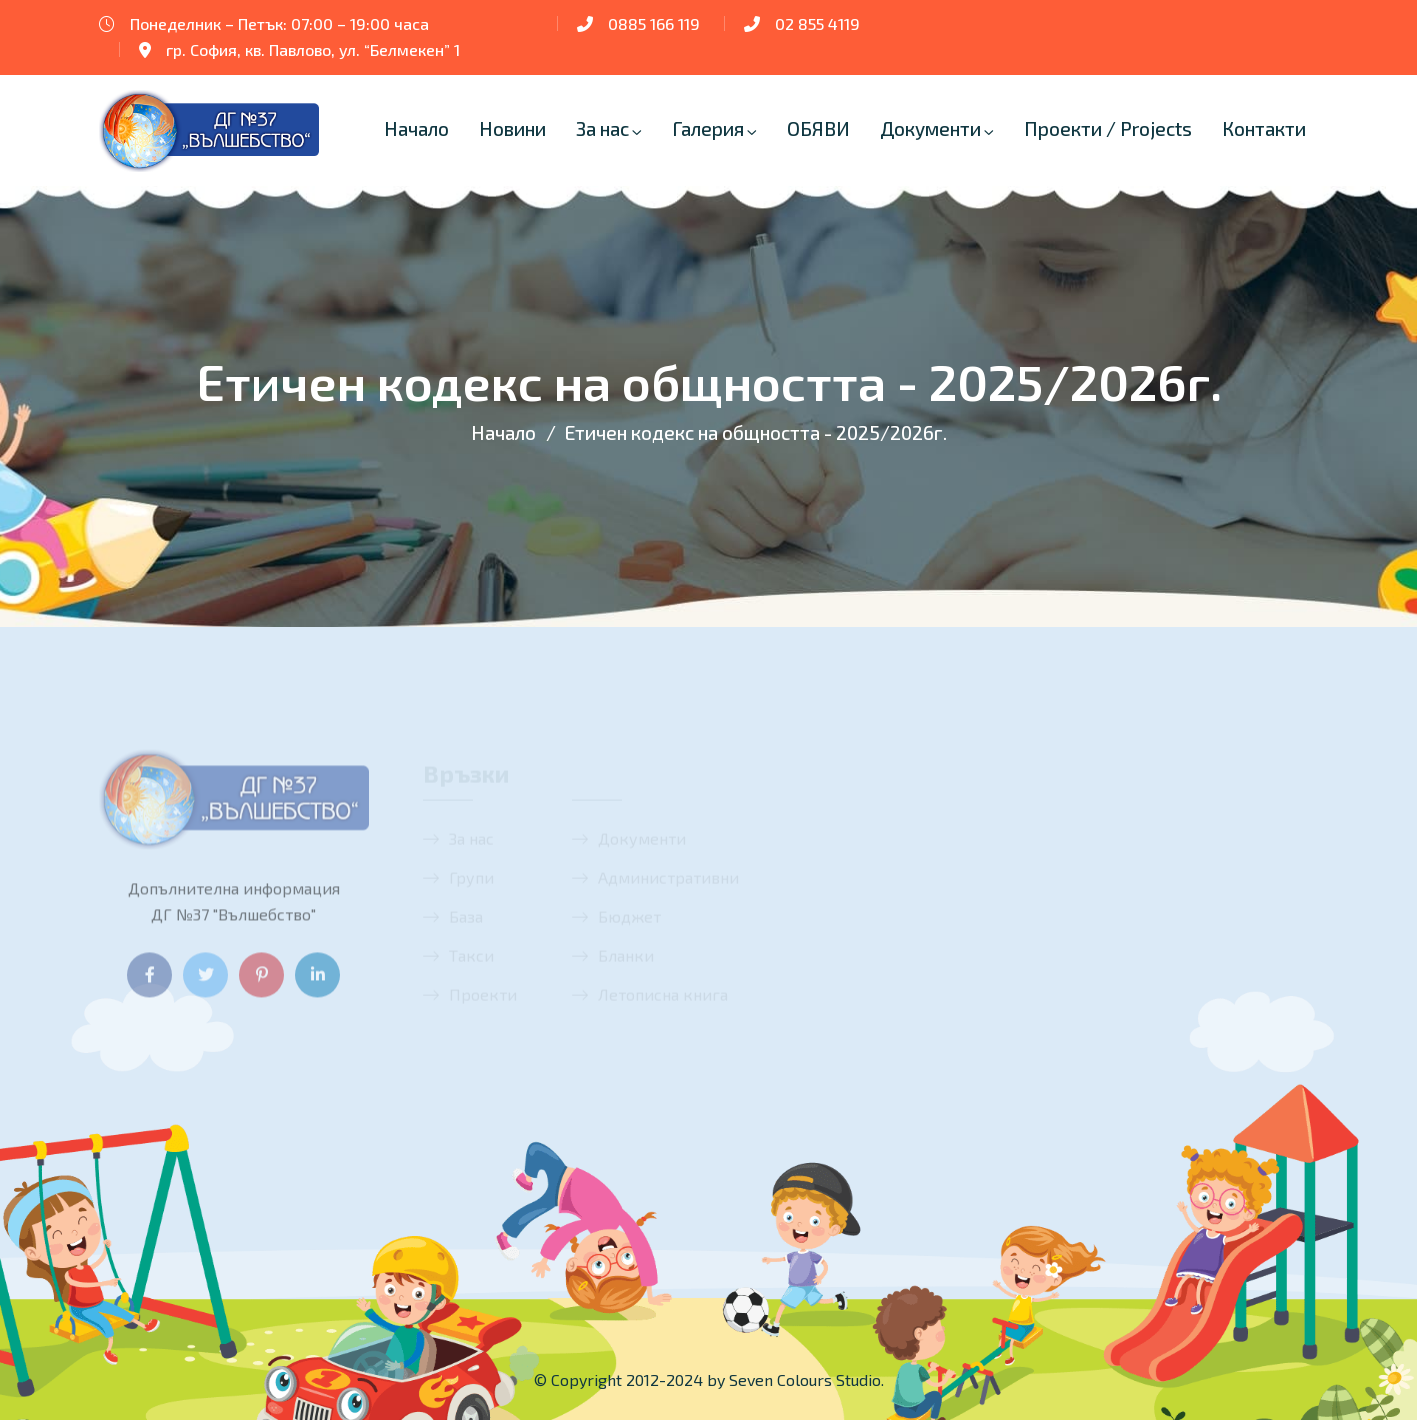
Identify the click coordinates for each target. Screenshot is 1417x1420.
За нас (602, 128)
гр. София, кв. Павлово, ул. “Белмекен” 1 (313, 49)
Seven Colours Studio (805, 1379)
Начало (416, 128)
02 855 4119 (817, 23)
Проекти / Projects (1108, 128)
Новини (512, 128)
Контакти (1264, 128)
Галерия (708, 128)
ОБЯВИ (818, 128)
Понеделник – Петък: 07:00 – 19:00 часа (279, 23)
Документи (930, 128)
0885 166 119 (654, 23)
